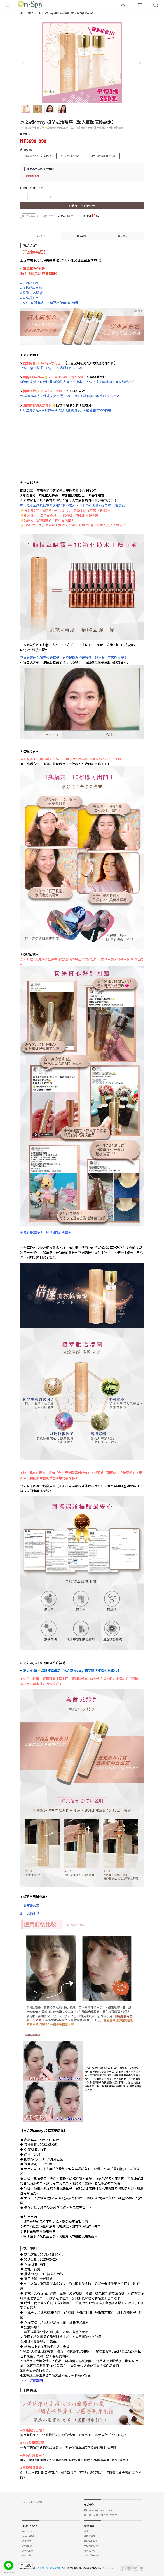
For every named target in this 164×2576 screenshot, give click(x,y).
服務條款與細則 (92, 2555)
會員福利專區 (91, 2541)
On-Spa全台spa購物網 (48, 2568)
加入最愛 (29, 216)
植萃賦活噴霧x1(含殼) (102, 156)
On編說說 (27, 2545)
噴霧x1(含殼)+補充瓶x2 (38, 156)
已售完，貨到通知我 (82, 206)
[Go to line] (8, 2565)
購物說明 (88, 2531)
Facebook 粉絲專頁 (32, 2501)
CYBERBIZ (108, 2568)
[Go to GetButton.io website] (8, 2572)
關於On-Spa (28, 2531)
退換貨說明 (89, 2536)
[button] (139, 63)
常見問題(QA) (91, 2545)
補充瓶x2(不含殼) (70, 156)
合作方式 (26, 2541)
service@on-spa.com (100, 2510)
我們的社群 (28, 2550)
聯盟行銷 (26, 2555)
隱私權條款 (89, 2550)
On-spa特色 (28, 2536)
